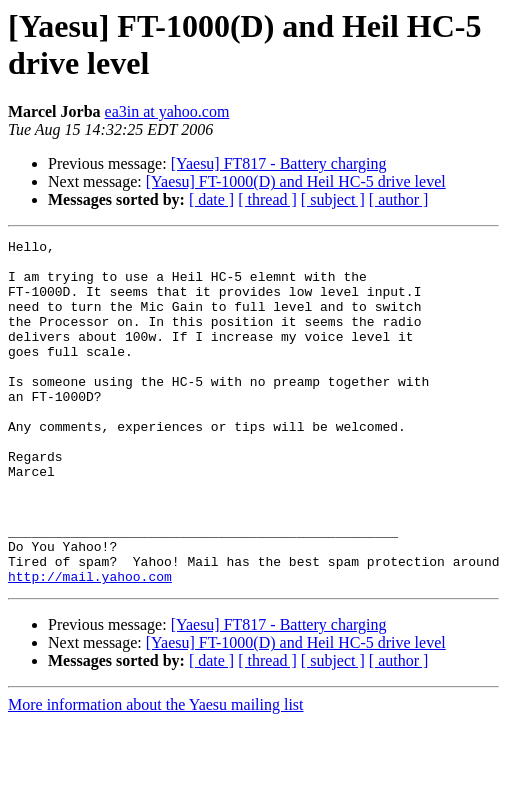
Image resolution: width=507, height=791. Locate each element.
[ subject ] (333, 199)
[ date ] (211, 199)
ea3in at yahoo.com (167, 111)
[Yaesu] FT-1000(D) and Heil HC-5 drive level (296, 181)
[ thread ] (267, 199)
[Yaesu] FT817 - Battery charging (279, 163)
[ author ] (399, 199)
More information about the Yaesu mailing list (156, 773)
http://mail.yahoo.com (90, 645)
